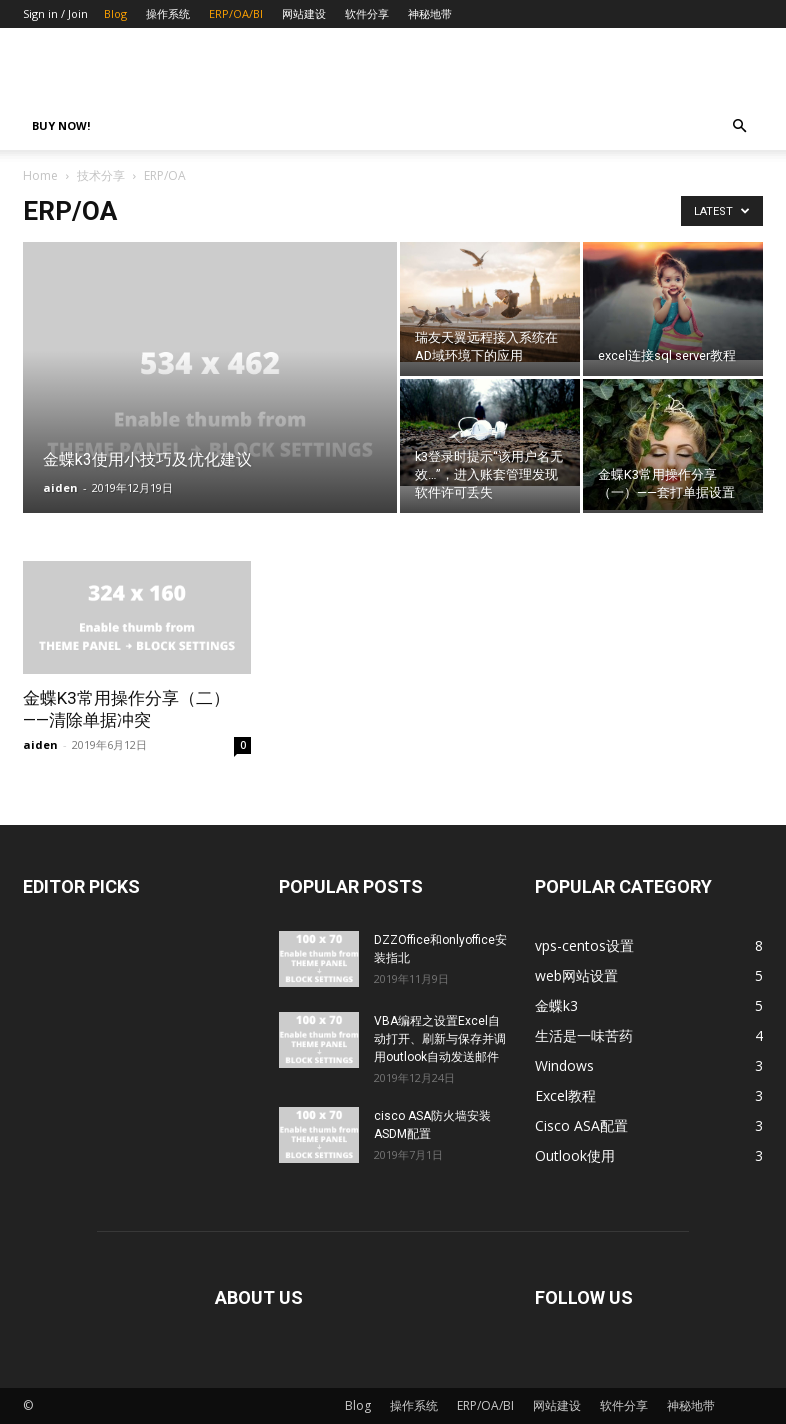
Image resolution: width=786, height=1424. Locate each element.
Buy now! (61, 125)
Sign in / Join (55, 13)
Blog (115, 13)
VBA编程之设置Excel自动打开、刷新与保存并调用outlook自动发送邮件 (440, 1039)
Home (40, 175)
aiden (60, 487)
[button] (739, 126)
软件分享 (367, 13)
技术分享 (101, 175)
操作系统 (168, 13)
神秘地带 (430, 13)
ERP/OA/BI (236, 13)
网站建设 (304, 13)
